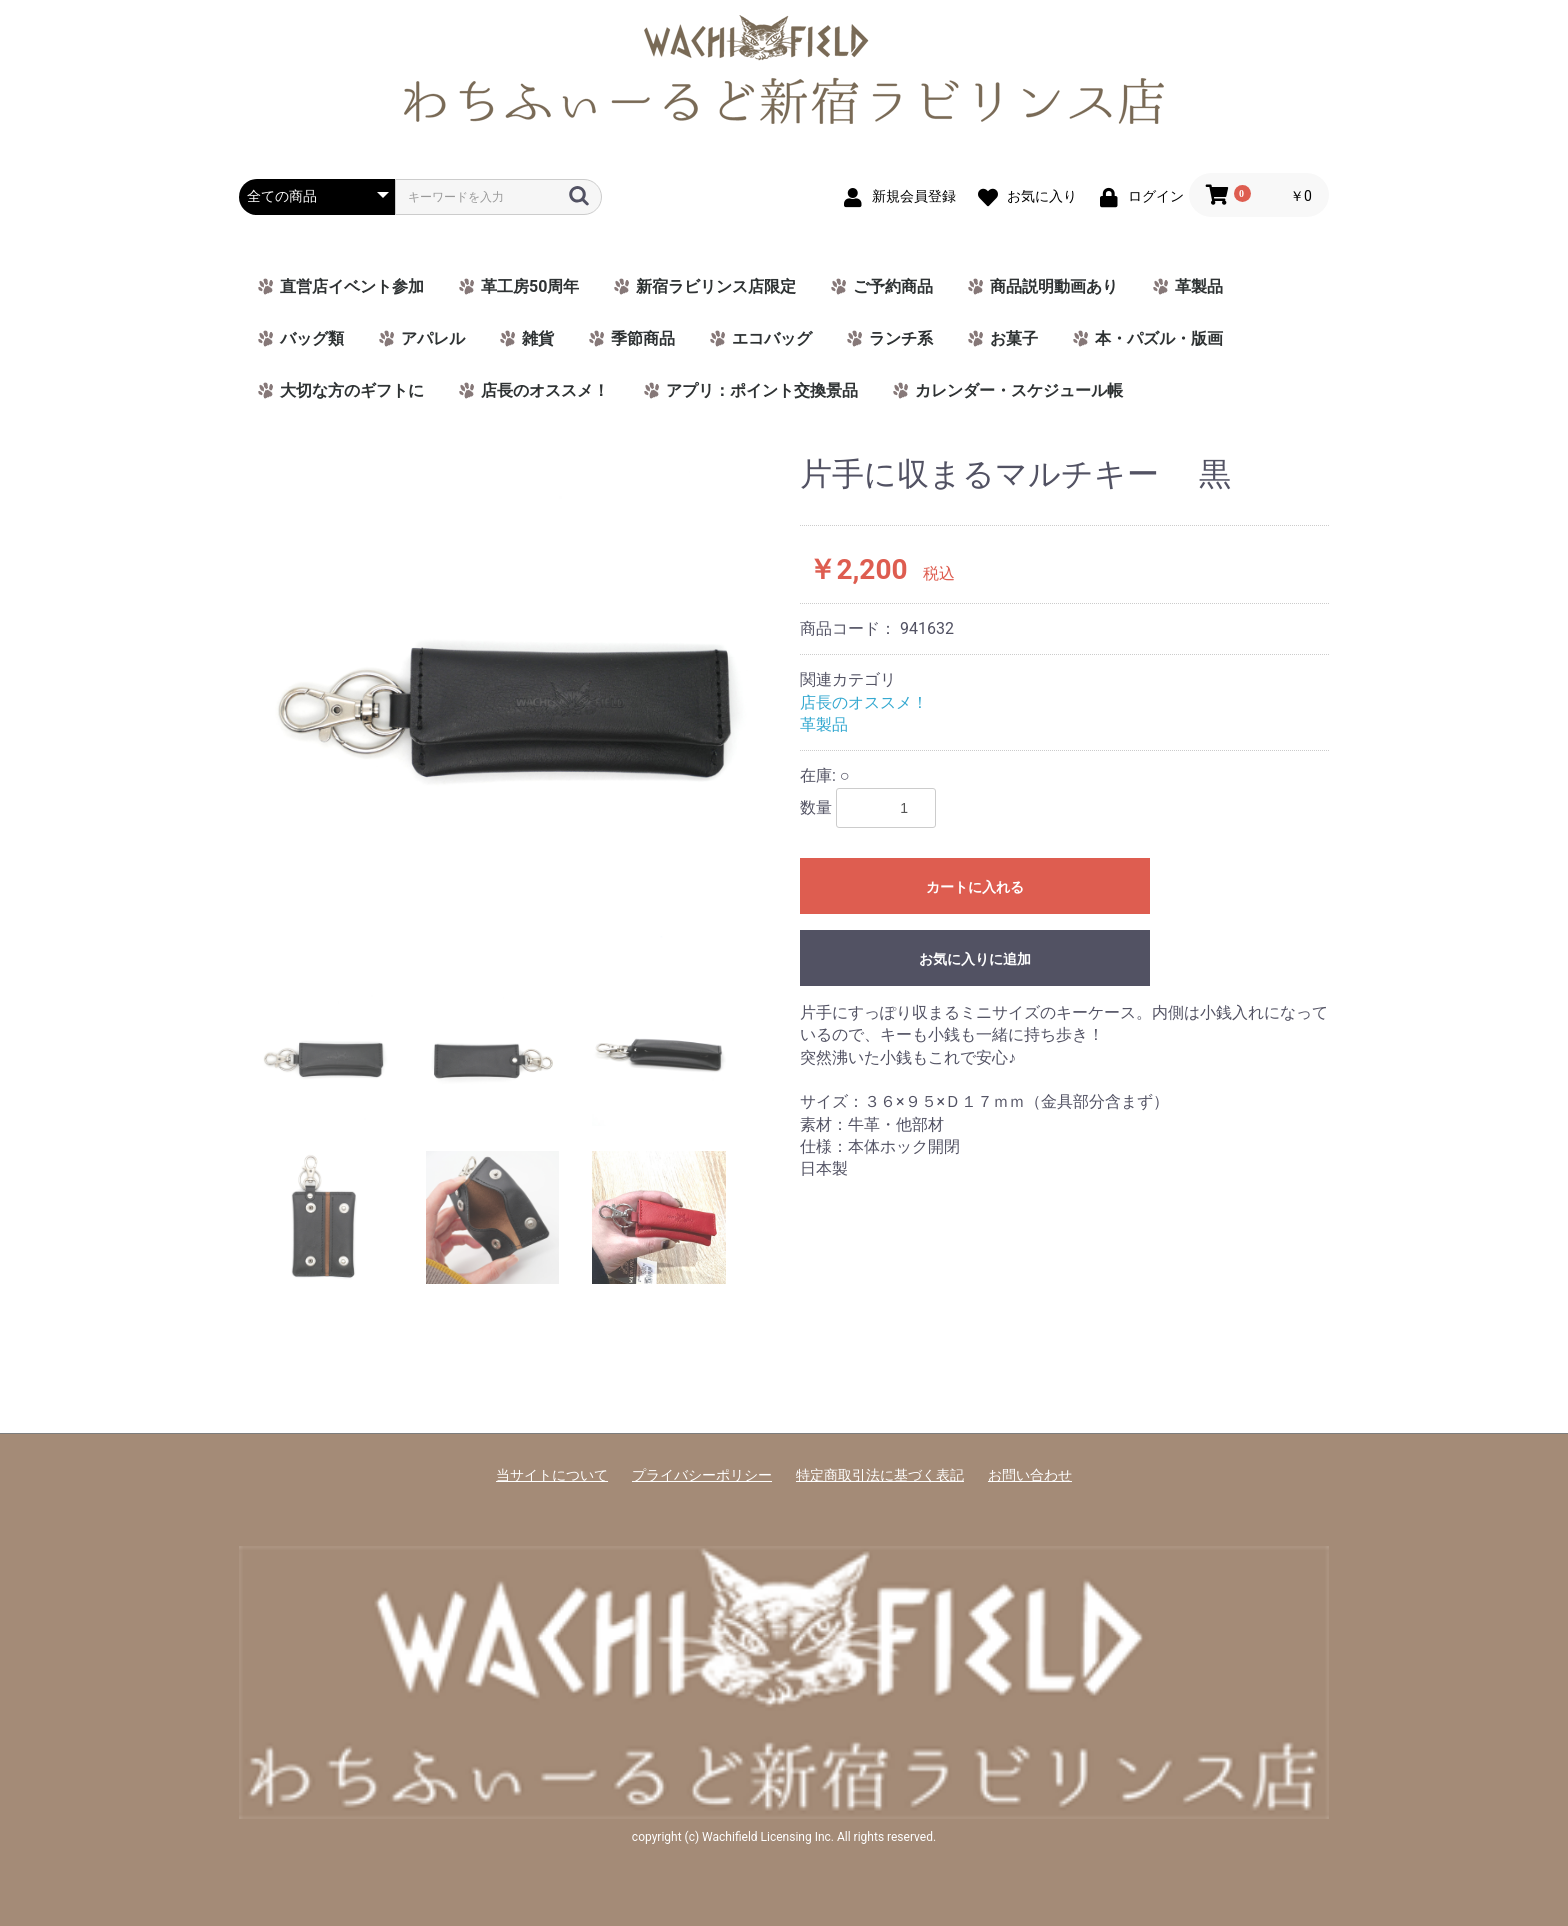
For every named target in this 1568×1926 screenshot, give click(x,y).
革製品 (1199, 286)
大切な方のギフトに (352, 390)
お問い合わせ (1030, 1475)
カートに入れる (975, 887)
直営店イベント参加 (352, 286)
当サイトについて (552, 1475)
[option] (511, 709)
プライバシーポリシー (702, 1475)
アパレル (433, 338)
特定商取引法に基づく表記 (880, 1475)
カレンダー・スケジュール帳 (1019, 390)
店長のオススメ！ (545, 390)
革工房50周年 (530, 286)
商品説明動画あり (1054, 286)
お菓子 (1014, 338)
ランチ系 (901, 338)
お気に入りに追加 (975, 959)
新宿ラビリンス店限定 (716, 286)
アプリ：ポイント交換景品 (762, 390)
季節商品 (643, 338)
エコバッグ (772, 338)
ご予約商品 (893, 286)
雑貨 (538, 338)
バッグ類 (312, 338)
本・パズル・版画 (1159, 338)
